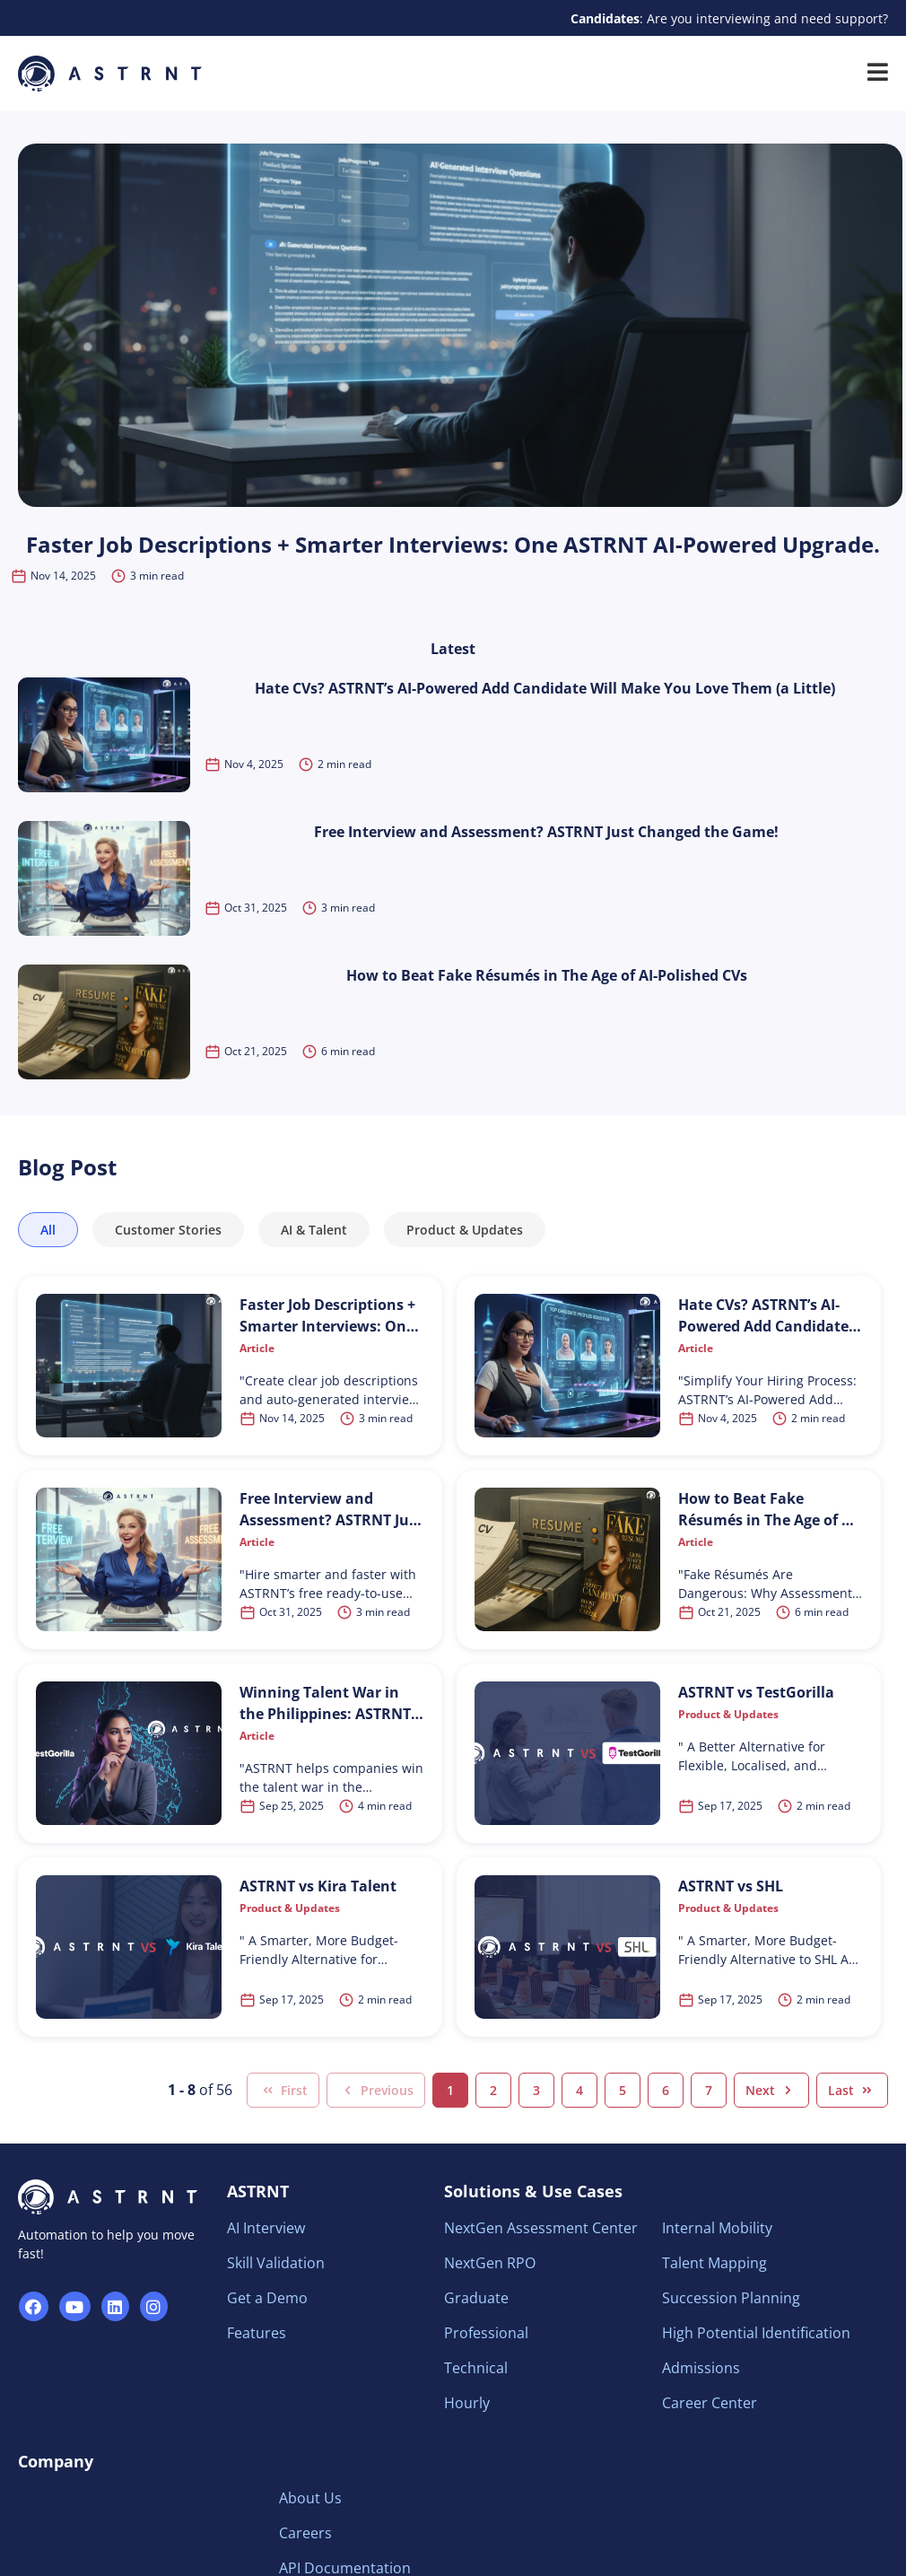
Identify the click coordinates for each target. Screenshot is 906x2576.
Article (257, 1348)
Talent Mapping (714, 2263)
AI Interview (266, 2228)
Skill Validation (276, 2263)
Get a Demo (267, 2298)
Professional (486, 2333)
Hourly (467, 2403)
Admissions (701, 2368)
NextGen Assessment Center (541, 2228)
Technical (476, 2368)
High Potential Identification (756, 2333)
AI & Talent (314, 1229)
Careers (305, 2533)
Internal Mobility (717, 2228)
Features (256, 2333)
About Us (310, 2498)
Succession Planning (731, 2298)
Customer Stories (168, 1229)
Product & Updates (464, 1229)
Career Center (709, 2403)
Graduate (476, 2298)
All (48, 1229)
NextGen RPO (490, 2263)
